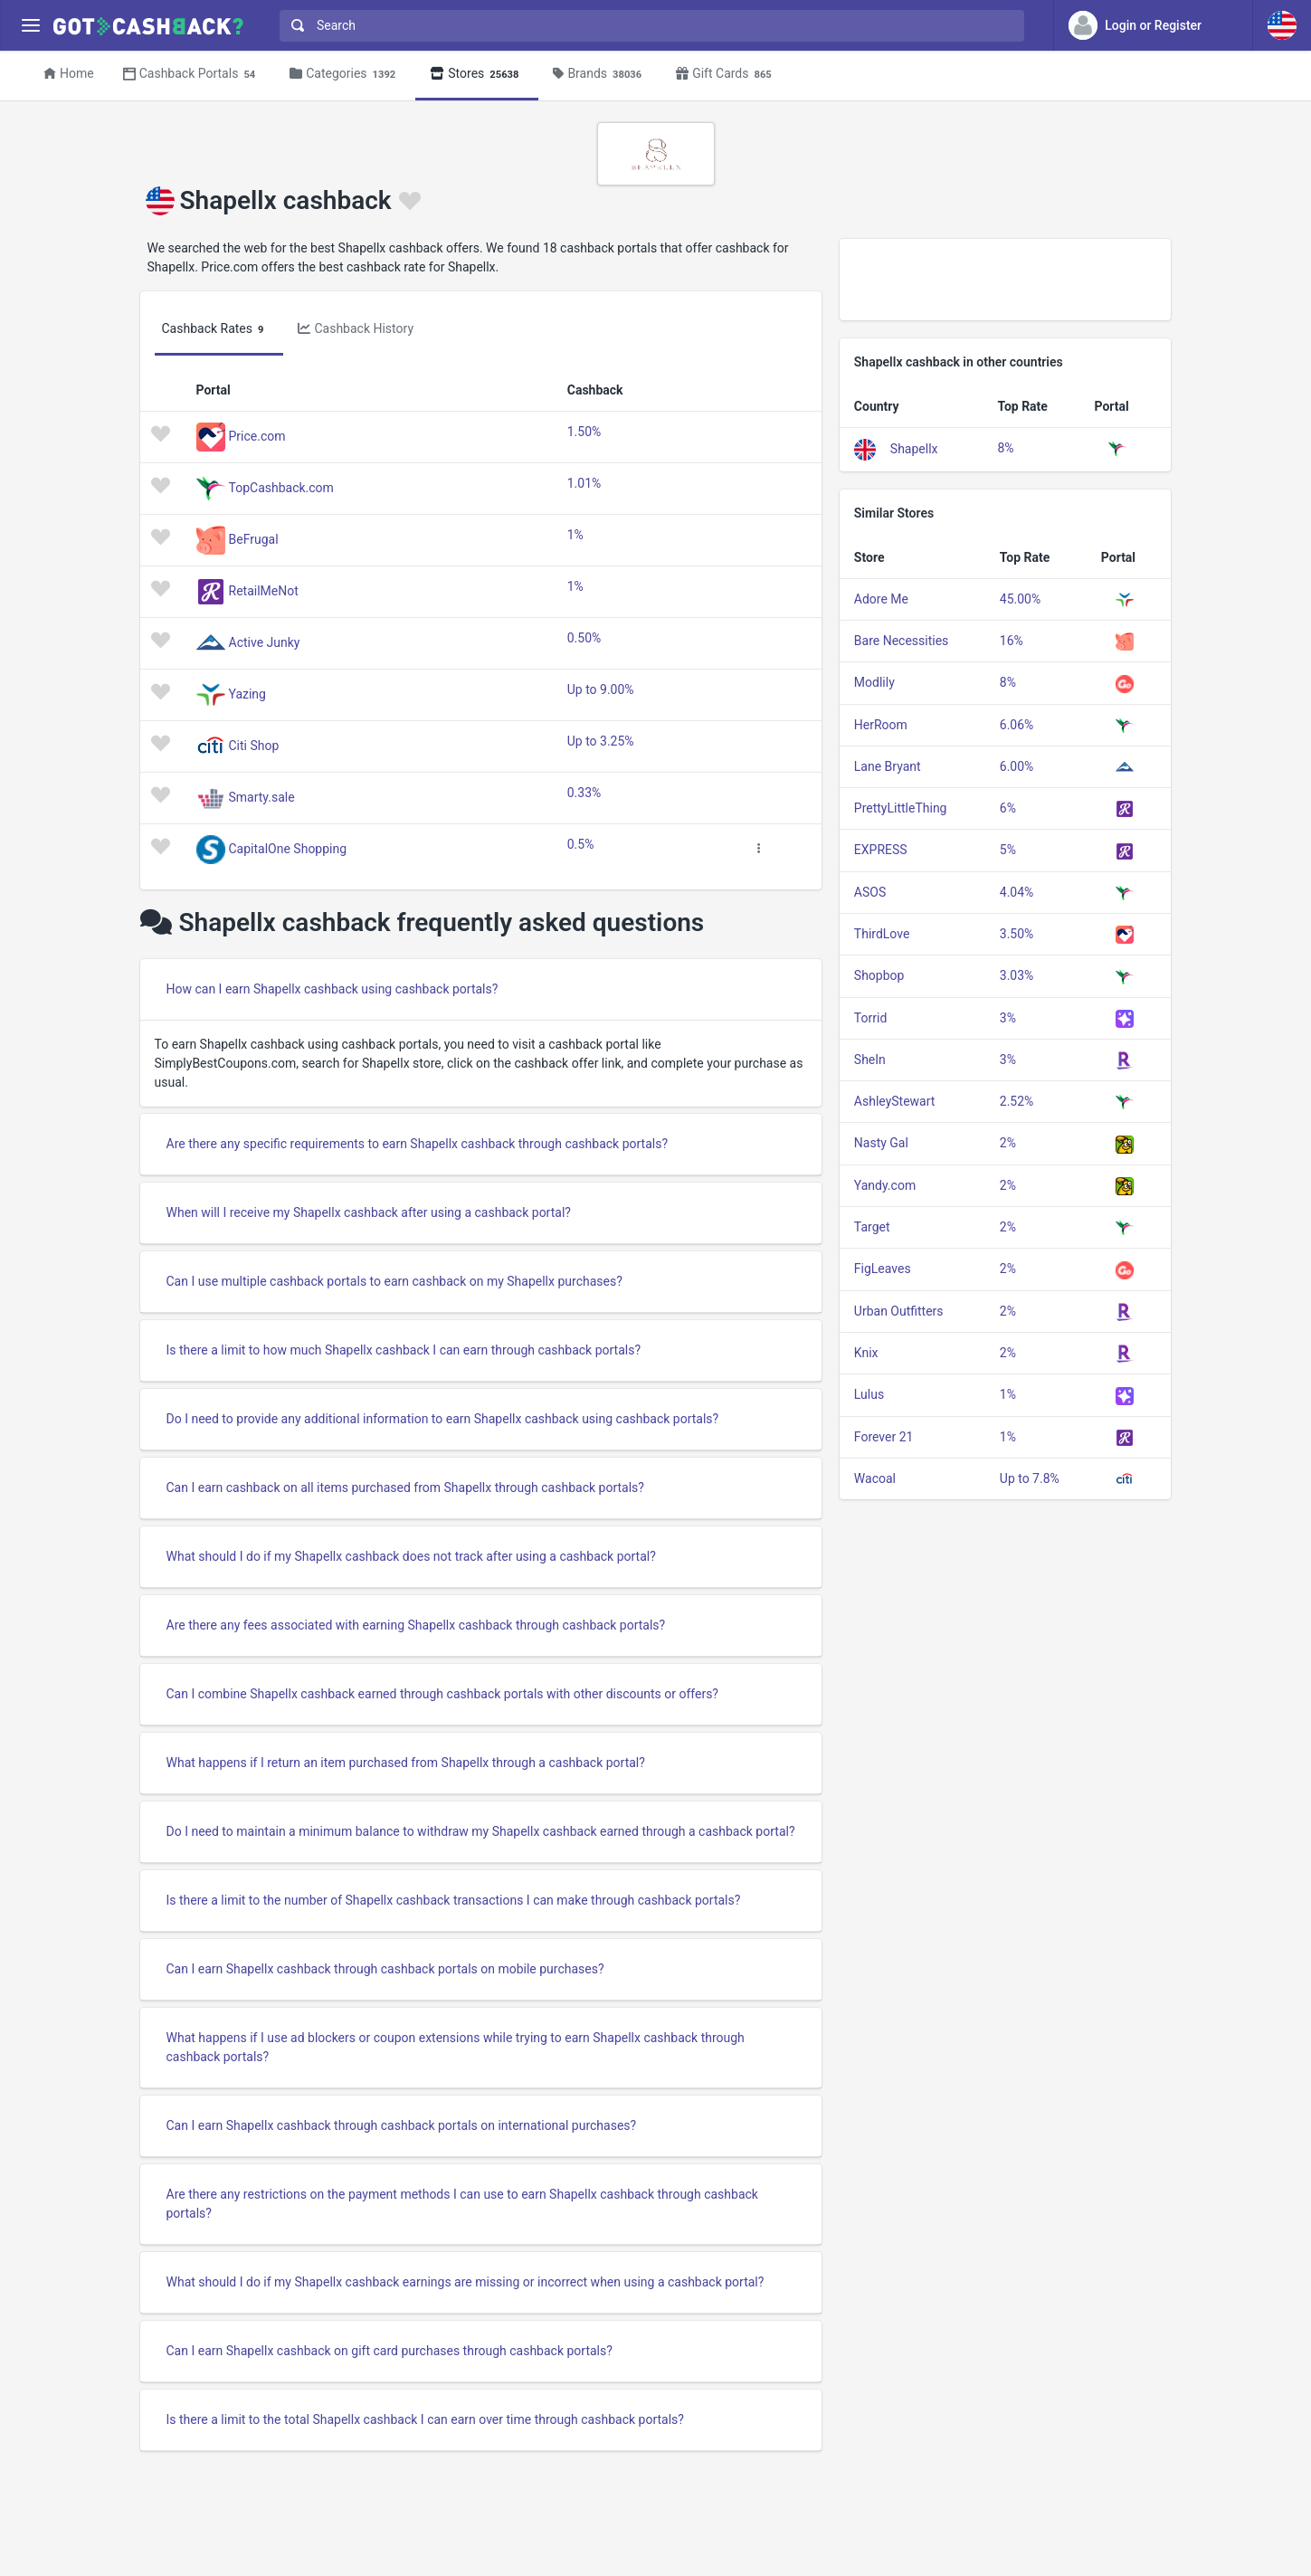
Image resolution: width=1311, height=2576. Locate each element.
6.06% (1017, 725)
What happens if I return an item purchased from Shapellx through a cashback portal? (405, 1762)
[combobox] (648, 26)
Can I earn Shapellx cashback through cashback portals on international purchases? (401, 2125)
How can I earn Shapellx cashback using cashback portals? (332, 989)
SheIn (870, 1059)
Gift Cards (726, 74)
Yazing (247, 693)
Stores (477, 74)
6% (1008, 808)
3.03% (1017, 975)
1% (575, 535)
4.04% (1017, 892)
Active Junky (264, 641)
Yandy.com (885, 1185)
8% (1005, 448)
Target (872, 1227)
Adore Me (881, 599)
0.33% (584, 792)
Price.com (257, 435)
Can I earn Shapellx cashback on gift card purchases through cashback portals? (389, 2350)
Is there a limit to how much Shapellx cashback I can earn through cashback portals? (403, 1350)
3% (1008, 1018)
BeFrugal (254, 538)
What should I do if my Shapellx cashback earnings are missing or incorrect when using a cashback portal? (465, 2282)
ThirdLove (882, 934)
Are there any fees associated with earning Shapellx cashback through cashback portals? (416, 1625)
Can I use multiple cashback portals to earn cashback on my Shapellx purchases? (394, 1281)
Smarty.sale (262, 796)
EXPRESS (880, 849)
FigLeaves (882, 1268)
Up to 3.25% (600, 741)
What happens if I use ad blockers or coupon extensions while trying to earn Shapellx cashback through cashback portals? (455, 2047)
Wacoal (875, 1478)
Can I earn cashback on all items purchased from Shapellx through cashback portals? (405, 1487)
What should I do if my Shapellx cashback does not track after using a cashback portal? (411, 1556)
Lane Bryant (887, 766)
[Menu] (30, 26)
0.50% (584, 638)
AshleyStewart (895, 1101)
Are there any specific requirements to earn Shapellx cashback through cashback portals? (417, 1143)
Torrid (870, 1018)
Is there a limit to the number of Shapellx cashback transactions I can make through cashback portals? (453, 1900)
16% (1011, 640)
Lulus (869, 1394)
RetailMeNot (264, 590)
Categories (345, 74)
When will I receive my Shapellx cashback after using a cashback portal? (368, 1212)
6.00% (1017, 766)
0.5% (580, 844)
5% (1008, 849)
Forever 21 (884, 1437)
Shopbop (879, 975)
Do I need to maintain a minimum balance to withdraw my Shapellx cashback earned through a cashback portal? (480, 1831)
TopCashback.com (281, 487)
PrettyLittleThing (900, 808)
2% (1008, 1143)
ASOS (870, 892)
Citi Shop (254, 744)
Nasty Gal (881, 1143)
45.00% (1020, 599)
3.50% (1017, 934)
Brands (600, 74)
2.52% (1017, 1101)
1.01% (584, 483)
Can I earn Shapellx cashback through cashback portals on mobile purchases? (385, 1969)
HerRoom (880, 725)
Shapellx (914, 448)
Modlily (874, 682)
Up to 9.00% (600, 689)
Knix (866, 1352)
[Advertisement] (1006, 279)
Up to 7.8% (1029, 1478)
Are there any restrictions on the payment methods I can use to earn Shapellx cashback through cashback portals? (462, 2203)
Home (68, 73)
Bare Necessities (901, 640)
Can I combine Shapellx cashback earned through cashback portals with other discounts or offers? (442, 1694)
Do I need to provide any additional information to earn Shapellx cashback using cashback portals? (442, 1419)
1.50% (584, 431)
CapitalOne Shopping (288, 848)
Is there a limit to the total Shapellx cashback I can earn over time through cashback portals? (425, 2419)
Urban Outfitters (899, 1311)
